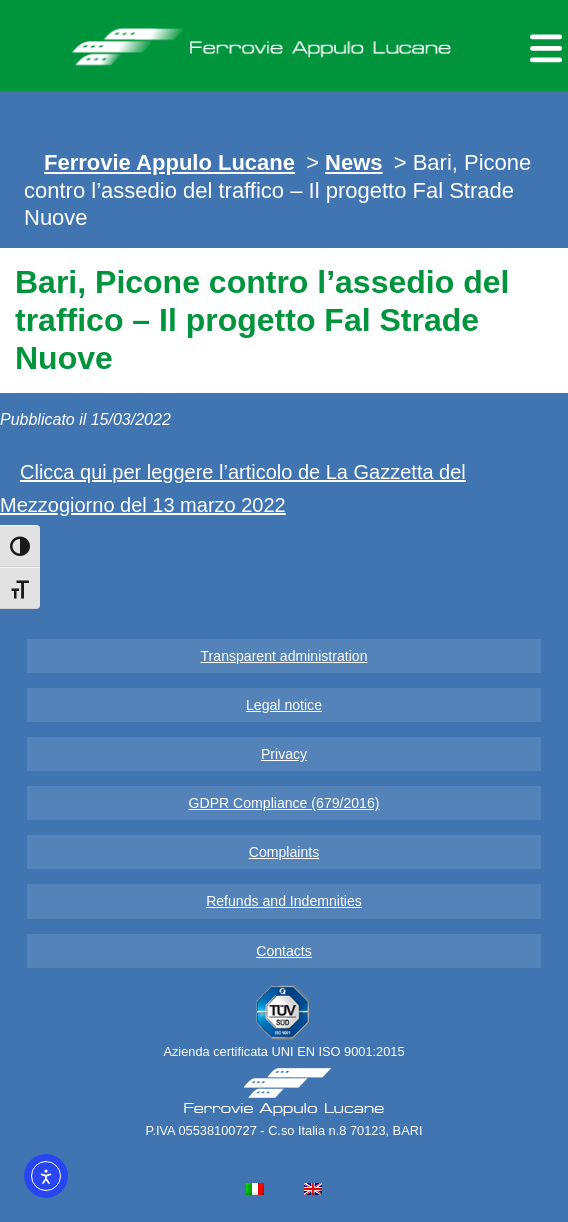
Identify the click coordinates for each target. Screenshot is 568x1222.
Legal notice (284, 705)
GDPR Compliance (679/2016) (284, 803)
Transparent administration (284, 656)
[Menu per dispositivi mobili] (543, 45)
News (353, 162)
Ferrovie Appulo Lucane (284, 41)
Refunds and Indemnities (284, 901)
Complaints (284, 852)
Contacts (284, 951)
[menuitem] (255, 1188)
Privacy (284, 754)
